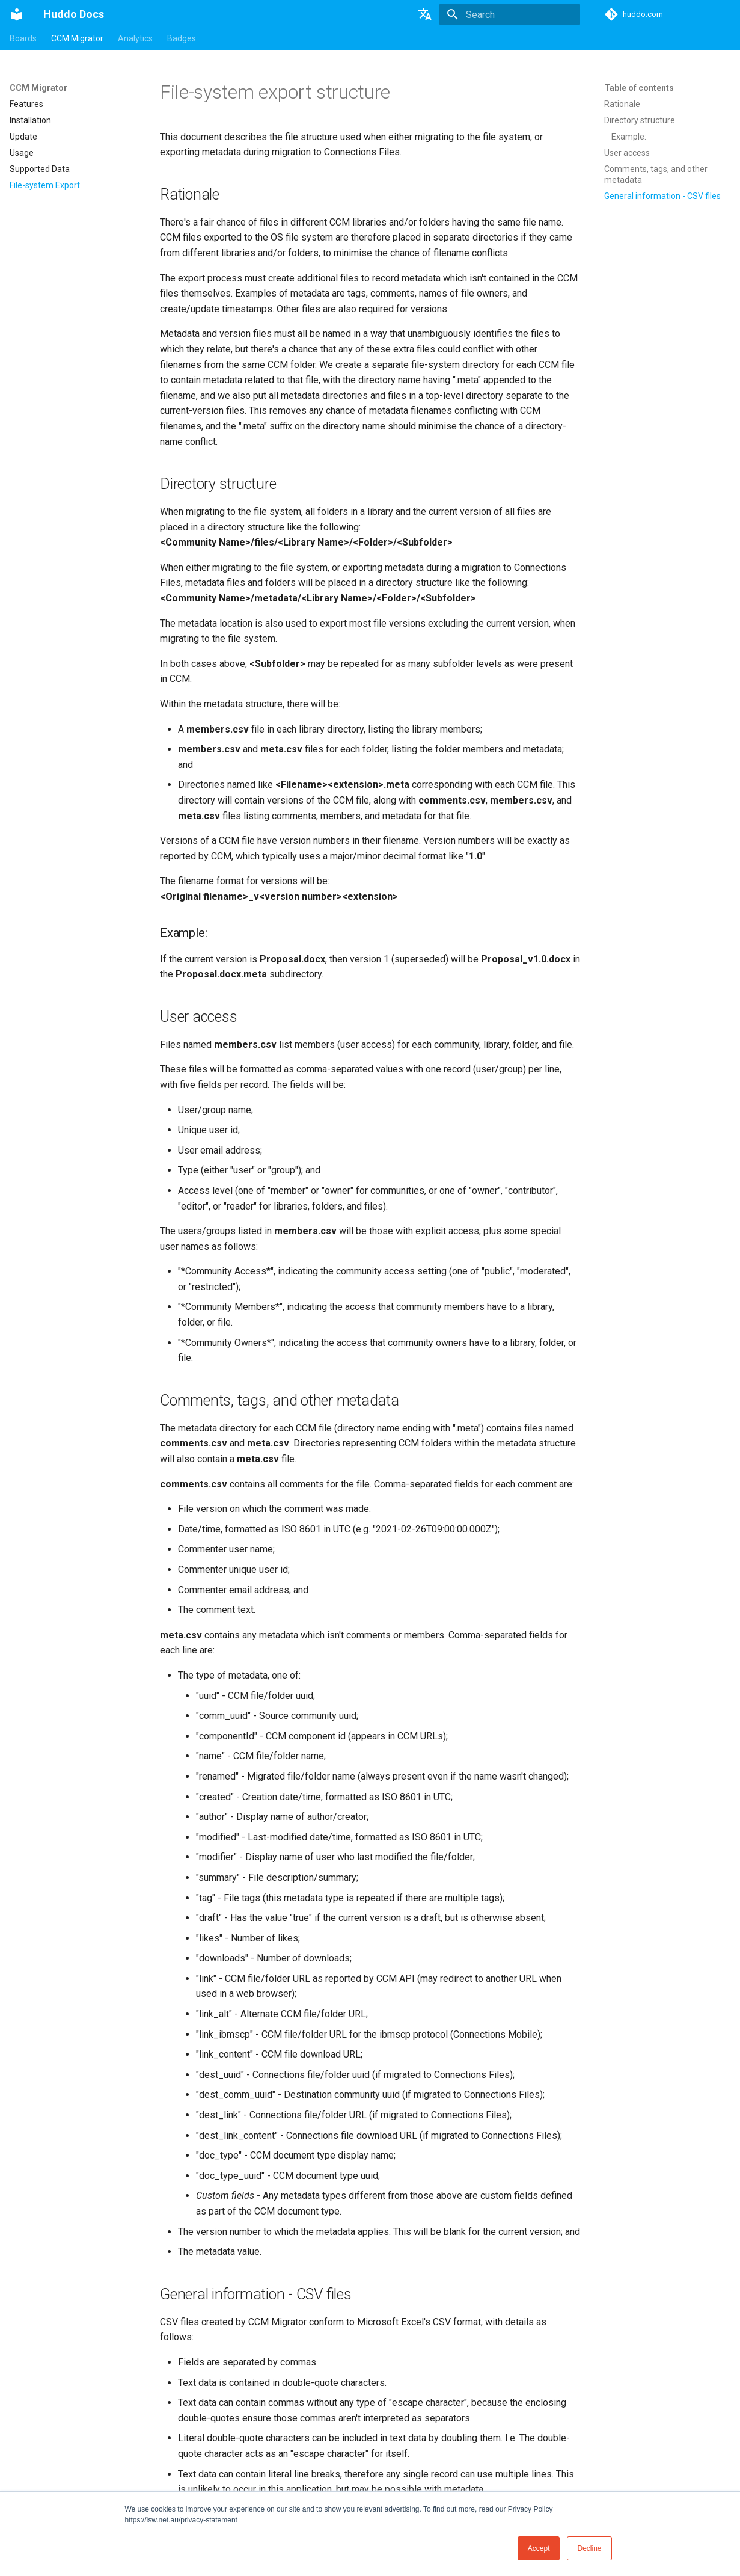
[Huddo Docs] (17, 14)
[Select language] (425, 14)
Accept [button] (539, 2548)
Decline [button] (589, 2548)
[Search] (509, 14)
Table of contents (639, 88)
